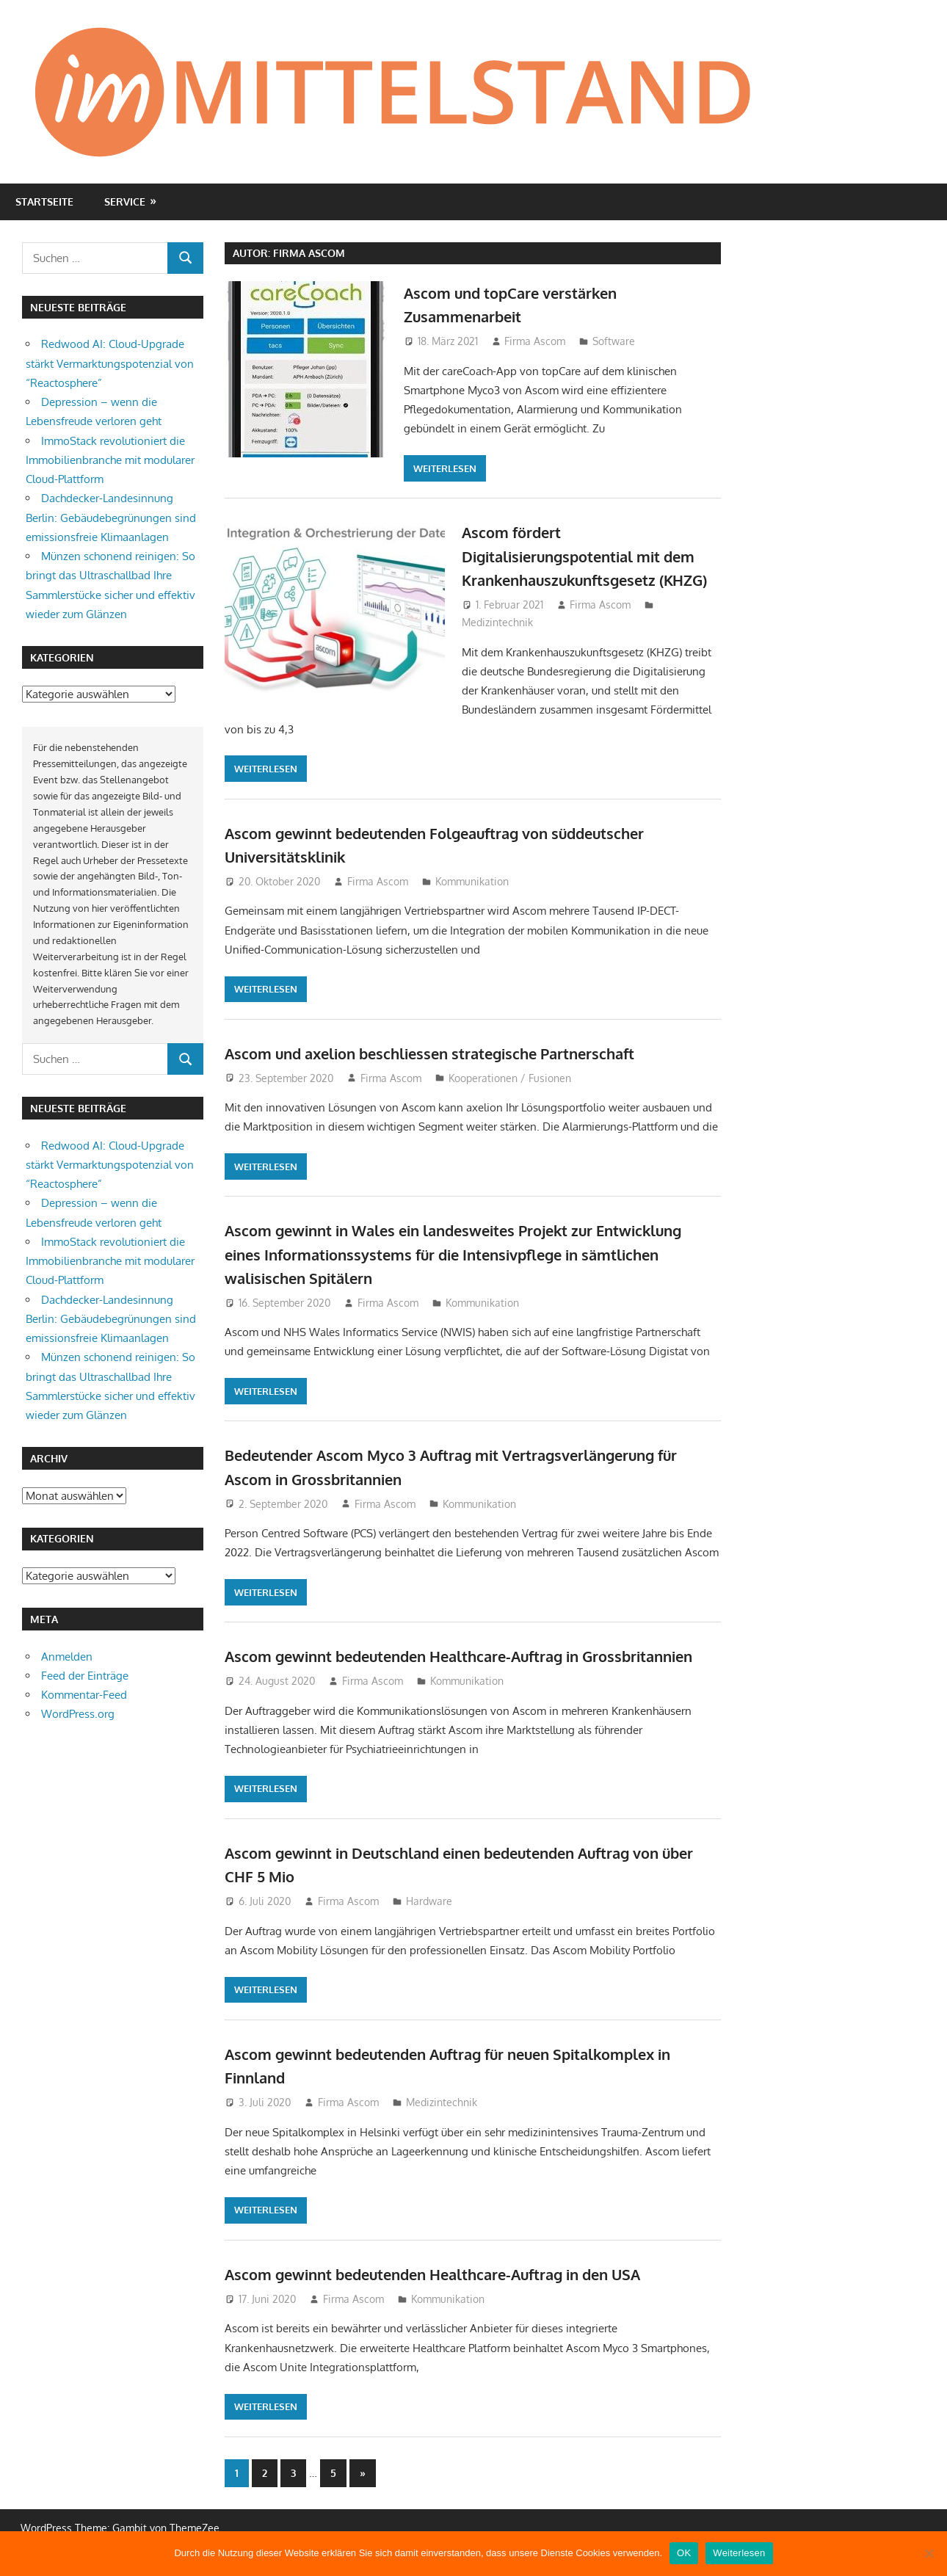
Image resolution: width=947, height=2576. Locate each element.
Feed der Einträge (84, 1676)
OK (684, 2552)
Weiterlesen (444, 468)
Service (124, 201)
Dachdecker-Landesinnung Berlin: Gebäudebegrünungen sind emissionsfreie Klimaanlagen (111, 517)
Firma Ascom (534, 341)
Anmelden (66, 1656)
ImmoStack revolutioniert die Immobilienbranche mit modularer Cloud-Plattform (110, 460)
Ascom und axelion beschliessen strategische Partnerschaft (453, 1057)
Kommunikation (472, 885)
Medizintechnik (497, 645)
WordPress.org (78, 1714)
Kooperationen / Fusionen (510, 1082)
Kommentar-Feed (84, 1695)
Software (613, 341)
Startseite (44, 201)
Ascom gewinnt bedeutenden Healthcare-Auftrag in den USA (457, 2301)
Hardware (429, 1929)
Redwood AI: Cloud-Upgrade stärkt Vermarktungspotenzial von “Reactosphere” (110, 363)
